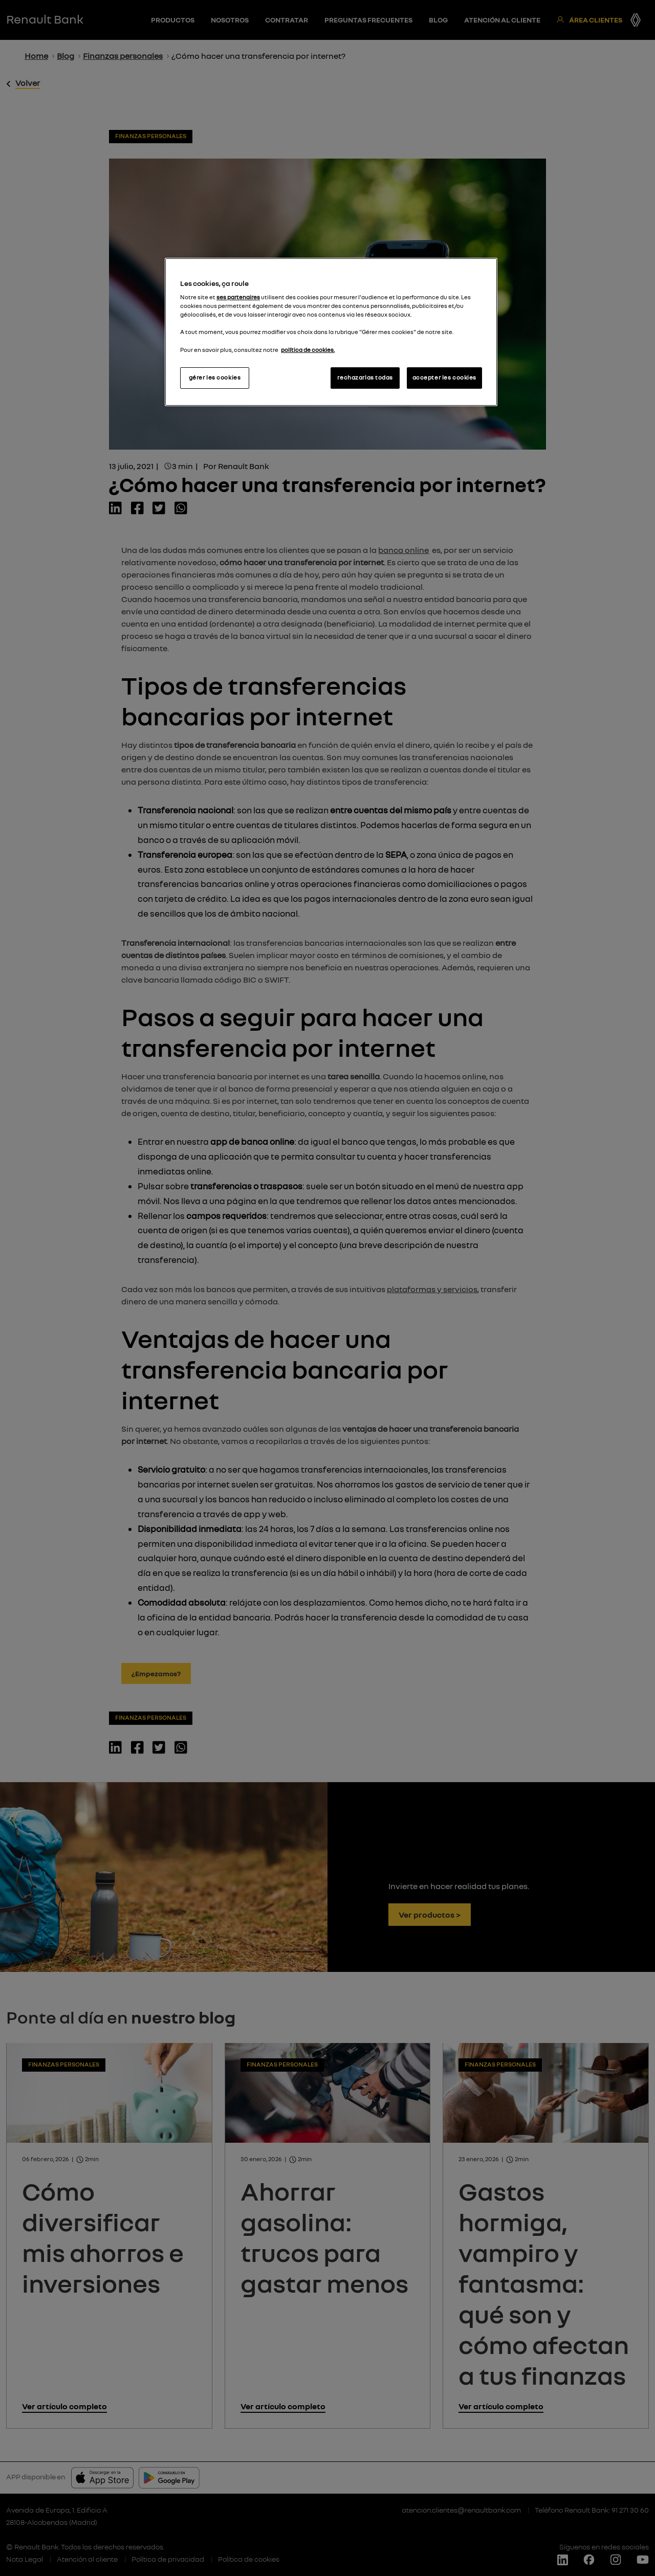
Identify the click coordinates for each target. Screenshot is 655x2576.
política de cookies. (308, 349)
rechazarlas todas (365, 377)
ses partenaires (238, 297)
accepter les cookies (444, 377)
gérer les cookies (215, 377)
